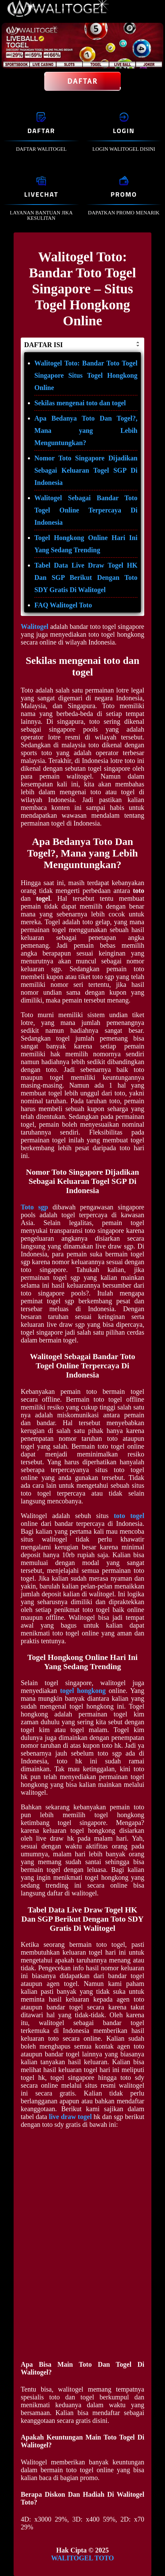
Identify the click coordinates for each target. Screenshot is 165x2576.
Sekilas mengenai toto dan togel (80, 403)
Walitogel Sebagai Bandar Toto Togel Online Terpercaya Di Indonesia (85, 510)
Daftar (82, 81)
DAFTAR (41, 130)
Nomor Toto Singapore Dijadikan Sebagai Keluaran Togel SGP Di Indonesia (85, 470)
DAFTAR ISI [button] (82, 344)
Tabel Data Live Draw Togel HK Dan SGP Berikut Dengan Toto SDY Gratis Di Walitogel (85, 577)
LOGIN (124, 130)
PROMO (124, 194)
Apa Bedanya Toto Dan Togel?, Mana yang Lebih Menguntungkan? (85, 430)
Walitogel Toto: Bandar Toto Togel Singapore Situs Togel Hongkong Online (85, 375)
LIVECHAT (41, 194)
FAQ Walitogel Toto (63, 605)
